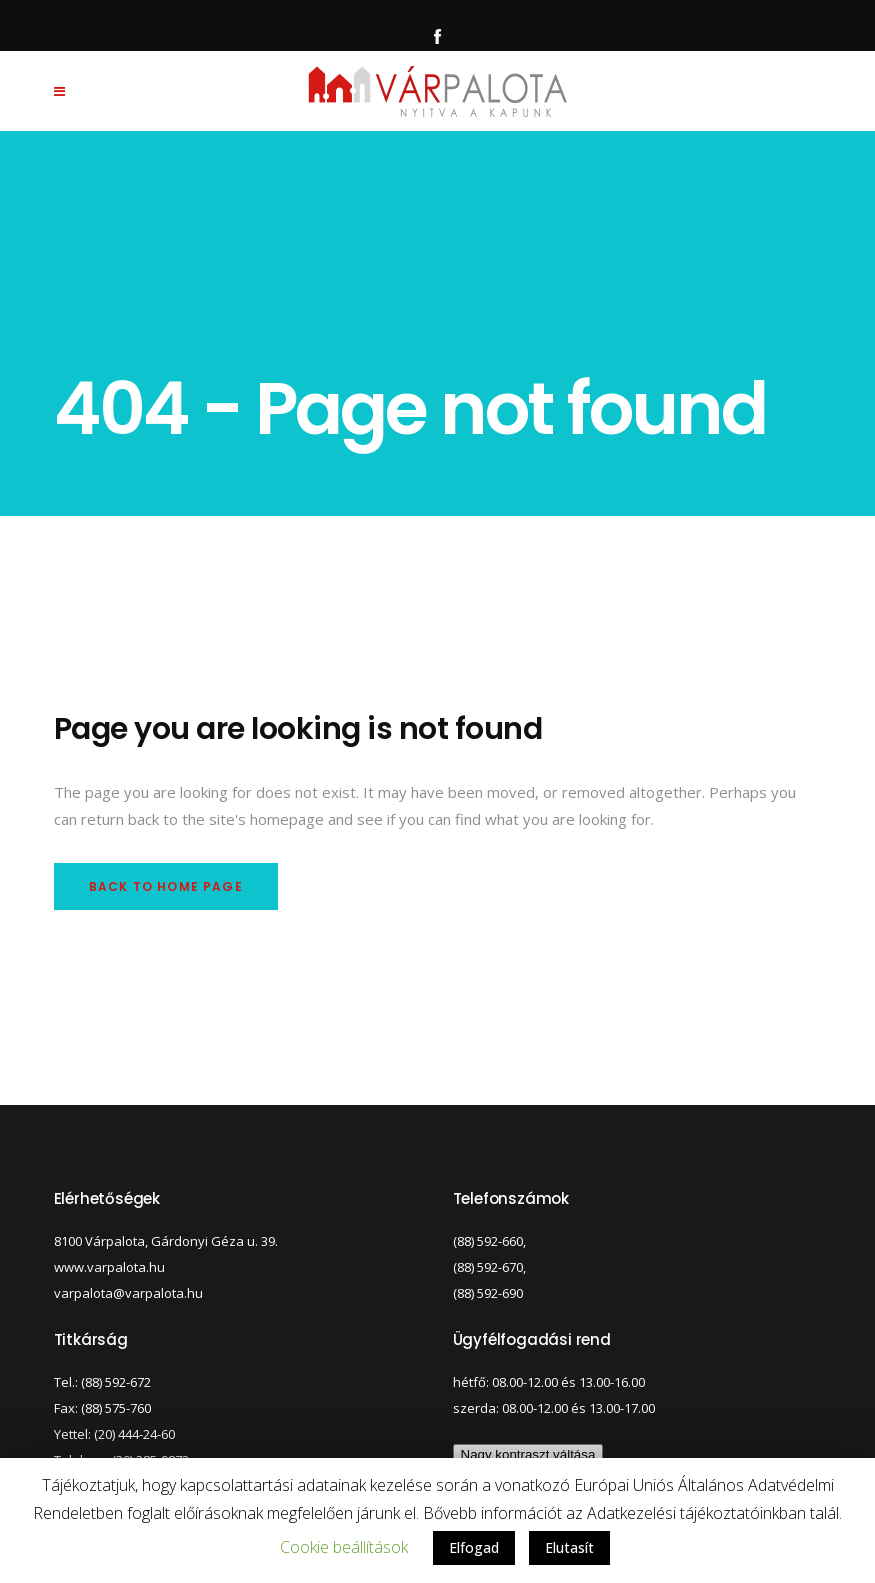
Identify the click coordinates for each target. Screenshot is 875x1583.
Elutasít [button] (569, 1547)
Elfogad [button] (474, 1547)
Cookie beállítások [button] (344, 1547)
